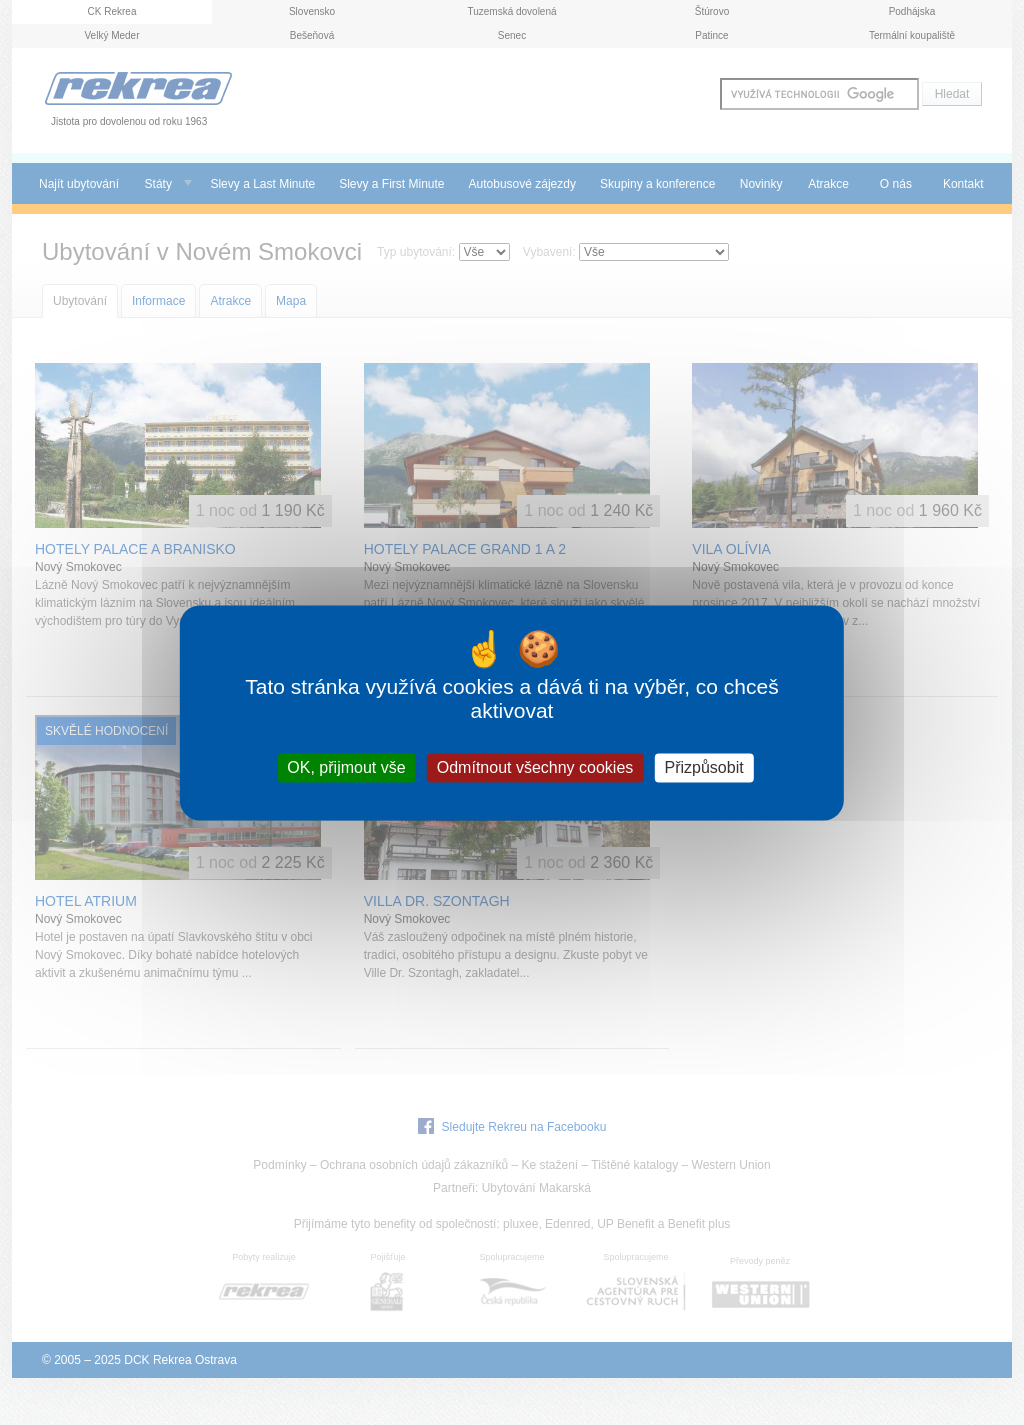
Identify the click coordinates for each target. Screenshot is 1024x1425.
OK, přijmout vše (346, 767)
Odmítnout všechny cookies (535, 767)
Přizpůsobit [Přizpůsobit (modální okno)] (703, 767)
